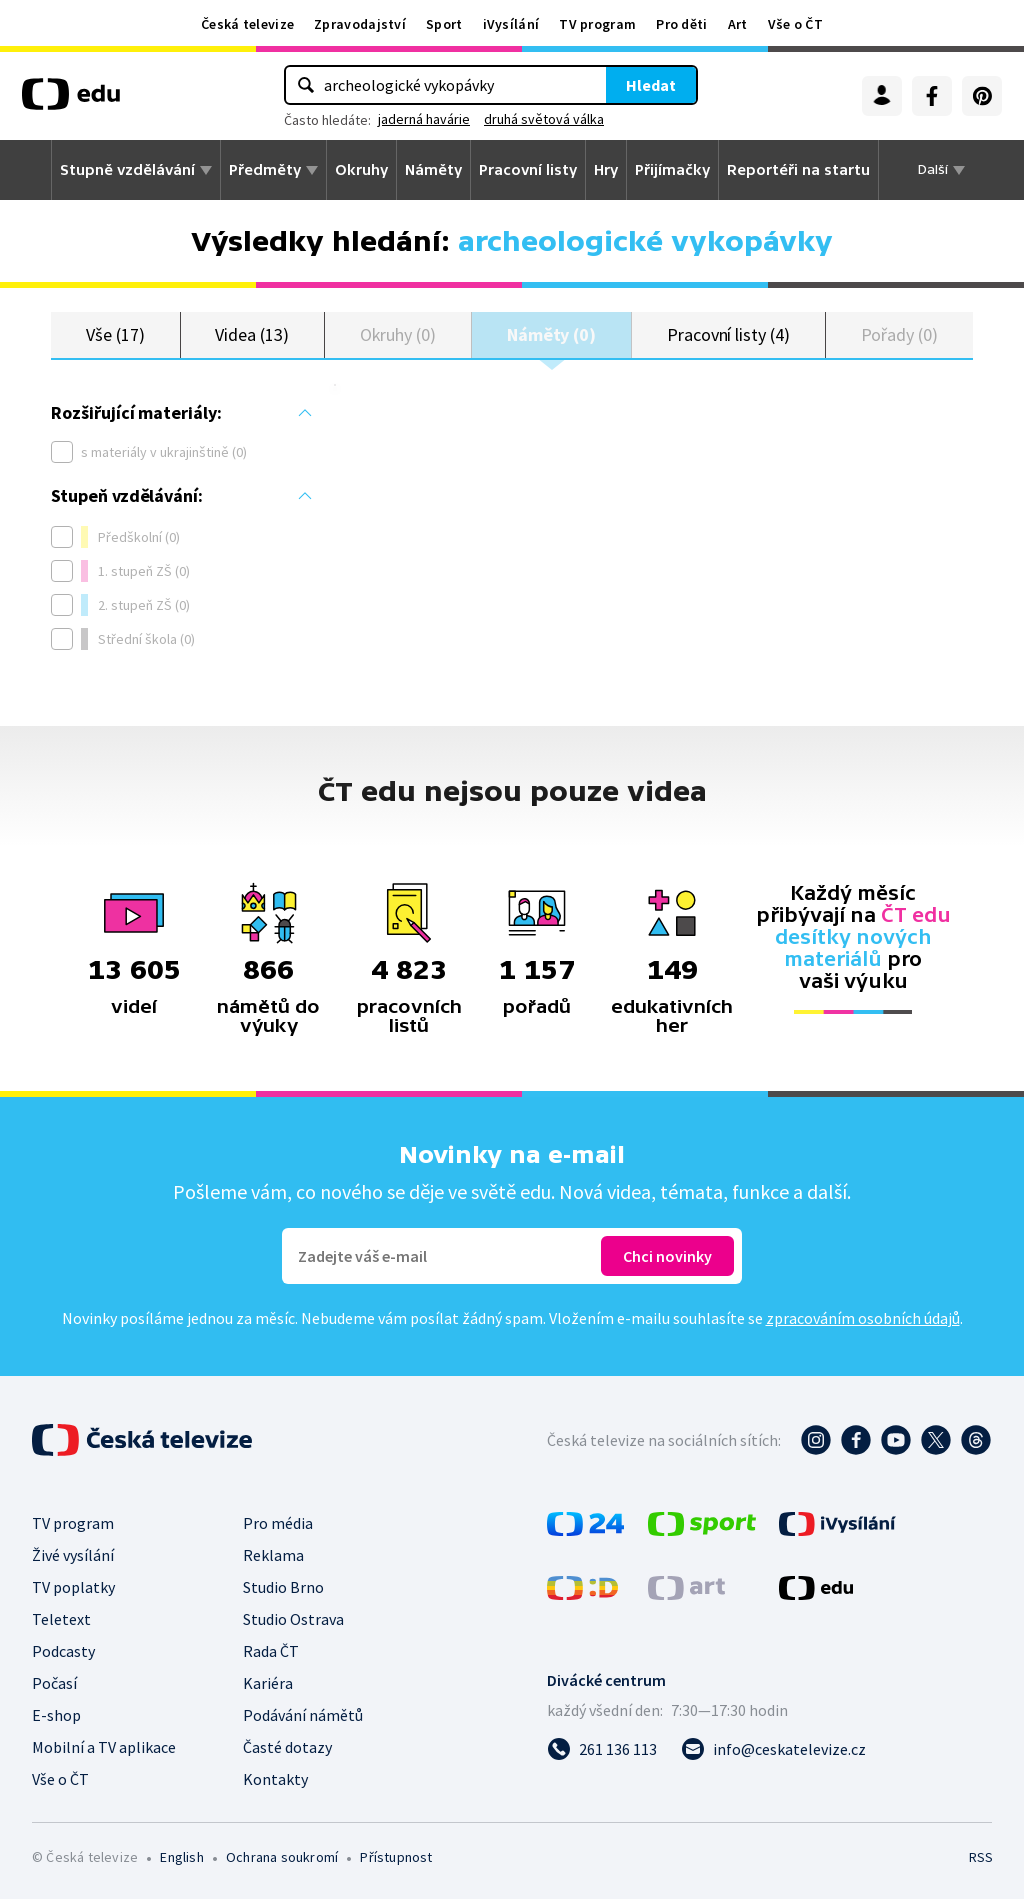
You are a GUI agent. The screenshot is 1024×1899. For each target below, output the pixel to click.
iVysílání (511, 24)
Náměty (433, 170)
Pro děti (681, 24)
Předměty (265, 170)
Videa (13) (251, 334)
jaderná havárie (424, 119)
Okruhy (361, 170)
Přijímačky (672, 170)
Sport (444, 24)
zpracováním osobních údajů (863, 1318)
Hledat (651, 85)
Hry (606, 170)
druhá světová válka (544, 119)
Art (738, 24)
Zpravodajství (360, 24)
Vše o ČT (795, 24)
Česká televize (247, 24)
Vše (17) (115, 334)
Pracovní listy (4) (728, 334)
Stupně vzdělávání (127, 170)
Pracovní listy (528, 170)
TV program (597, 24)
